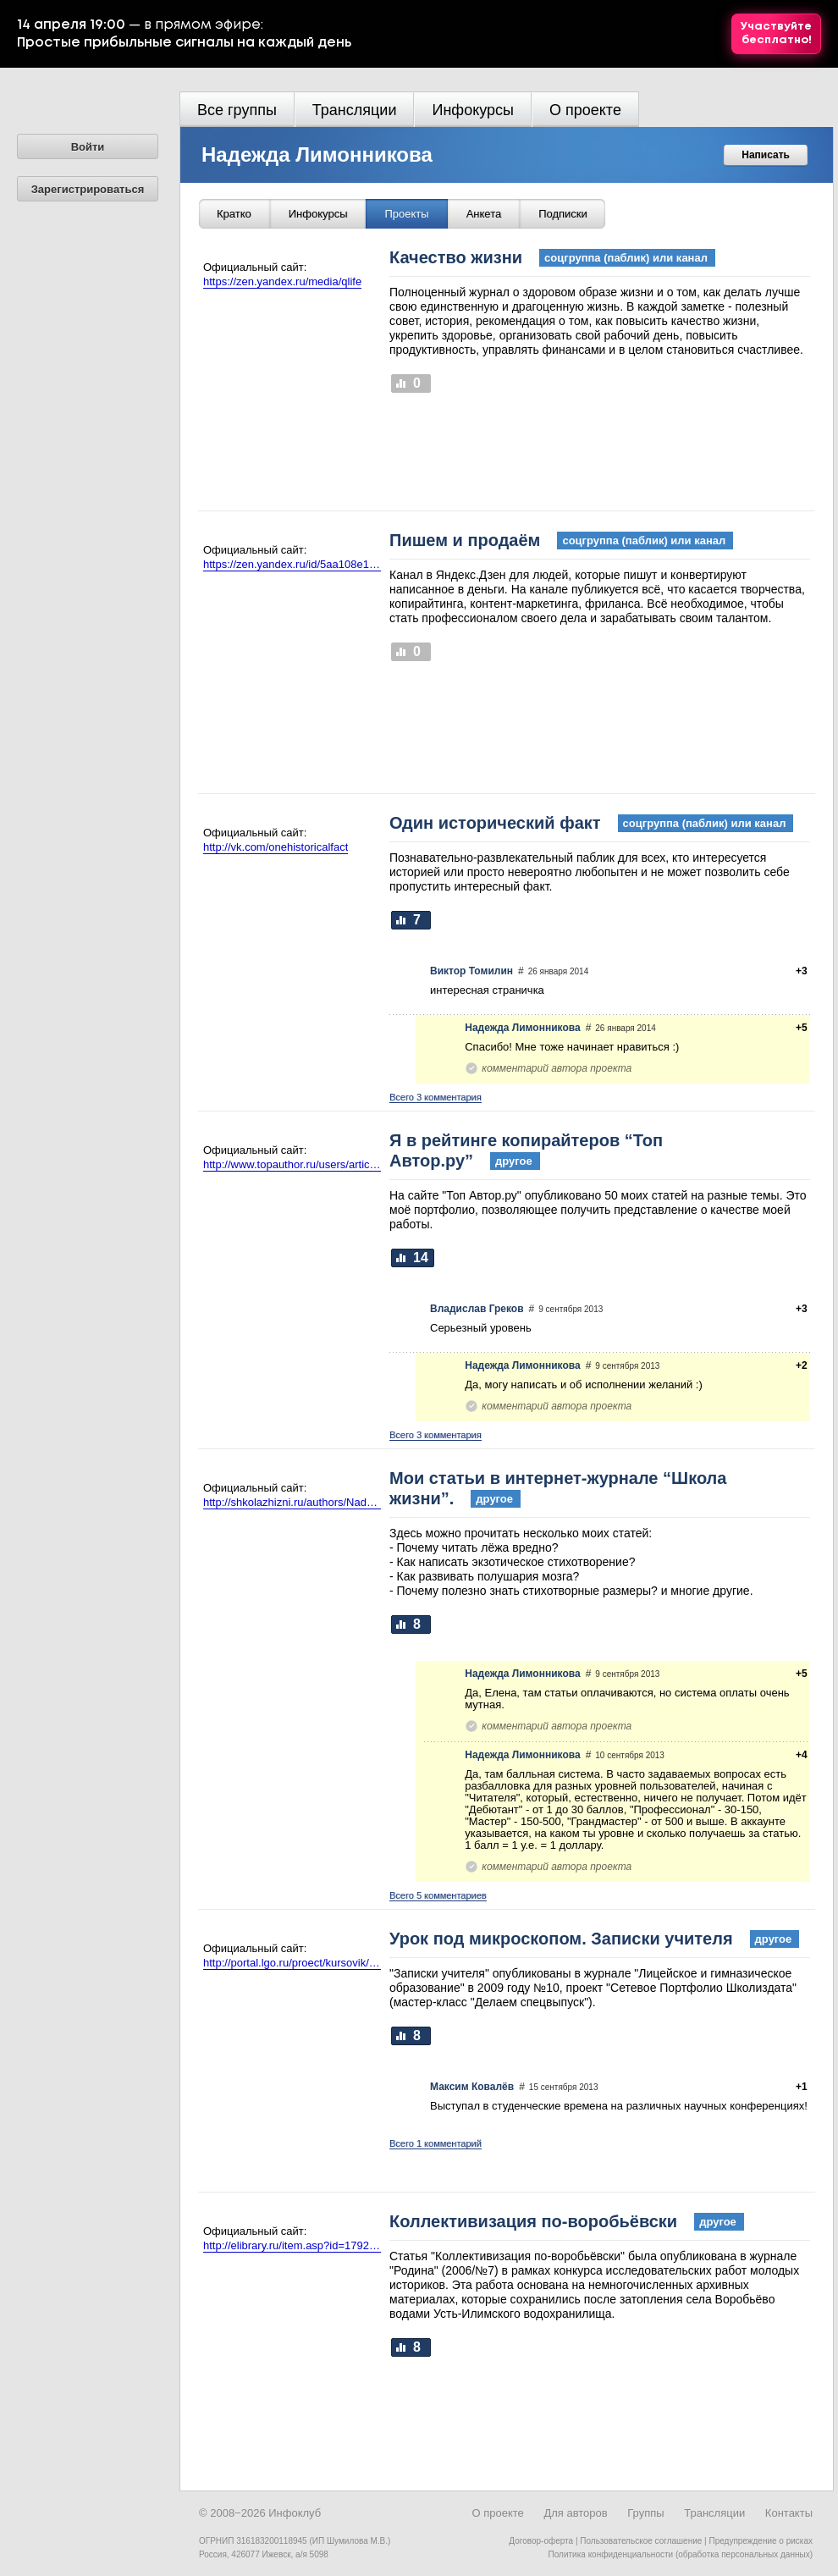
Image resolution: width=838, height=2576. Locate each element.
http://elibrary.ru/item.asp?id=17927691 (292, 2245)
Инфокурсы (473, 110)
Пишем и (561, 540)
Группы (645, 2513)
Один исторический (591, 823)
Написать (766, 155)
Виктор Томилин (471, 971)
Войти (88, 147)
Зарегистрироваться (88, 189)
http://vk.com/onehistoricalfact (275, 847)
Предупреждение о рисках (760, 2541)
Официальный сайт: (254, 267)
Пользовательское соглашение (641, 2541)
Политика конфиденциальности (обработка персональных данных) (681, 2554)
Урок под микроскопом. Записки (594, 1938)
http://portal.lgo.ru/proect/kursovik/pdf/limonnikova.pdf (292, 1962)
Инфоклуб (294, 2513)
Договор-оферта (541, 2541)
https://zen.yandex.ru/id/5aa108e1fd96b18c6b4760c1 (292, 564)
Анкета (484, 213)
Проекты (406, 213)
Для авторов (575, 2513)
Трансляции (354, 110)
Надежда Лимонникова (317, 154)
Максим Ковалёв (472, 2087)
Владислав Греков (477, 1309)
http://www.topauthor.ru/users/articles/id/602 (292, 1164)
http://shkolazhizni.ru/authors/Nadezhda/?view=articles (292, 1502)
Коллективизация (566, 2221)
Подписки (562, 213)
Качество (552, 257)
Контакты (789, 2513)
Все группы (237, 110)
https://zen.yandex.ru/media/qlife (282, 281)
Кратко (234, 213)
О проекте (585, 110)
